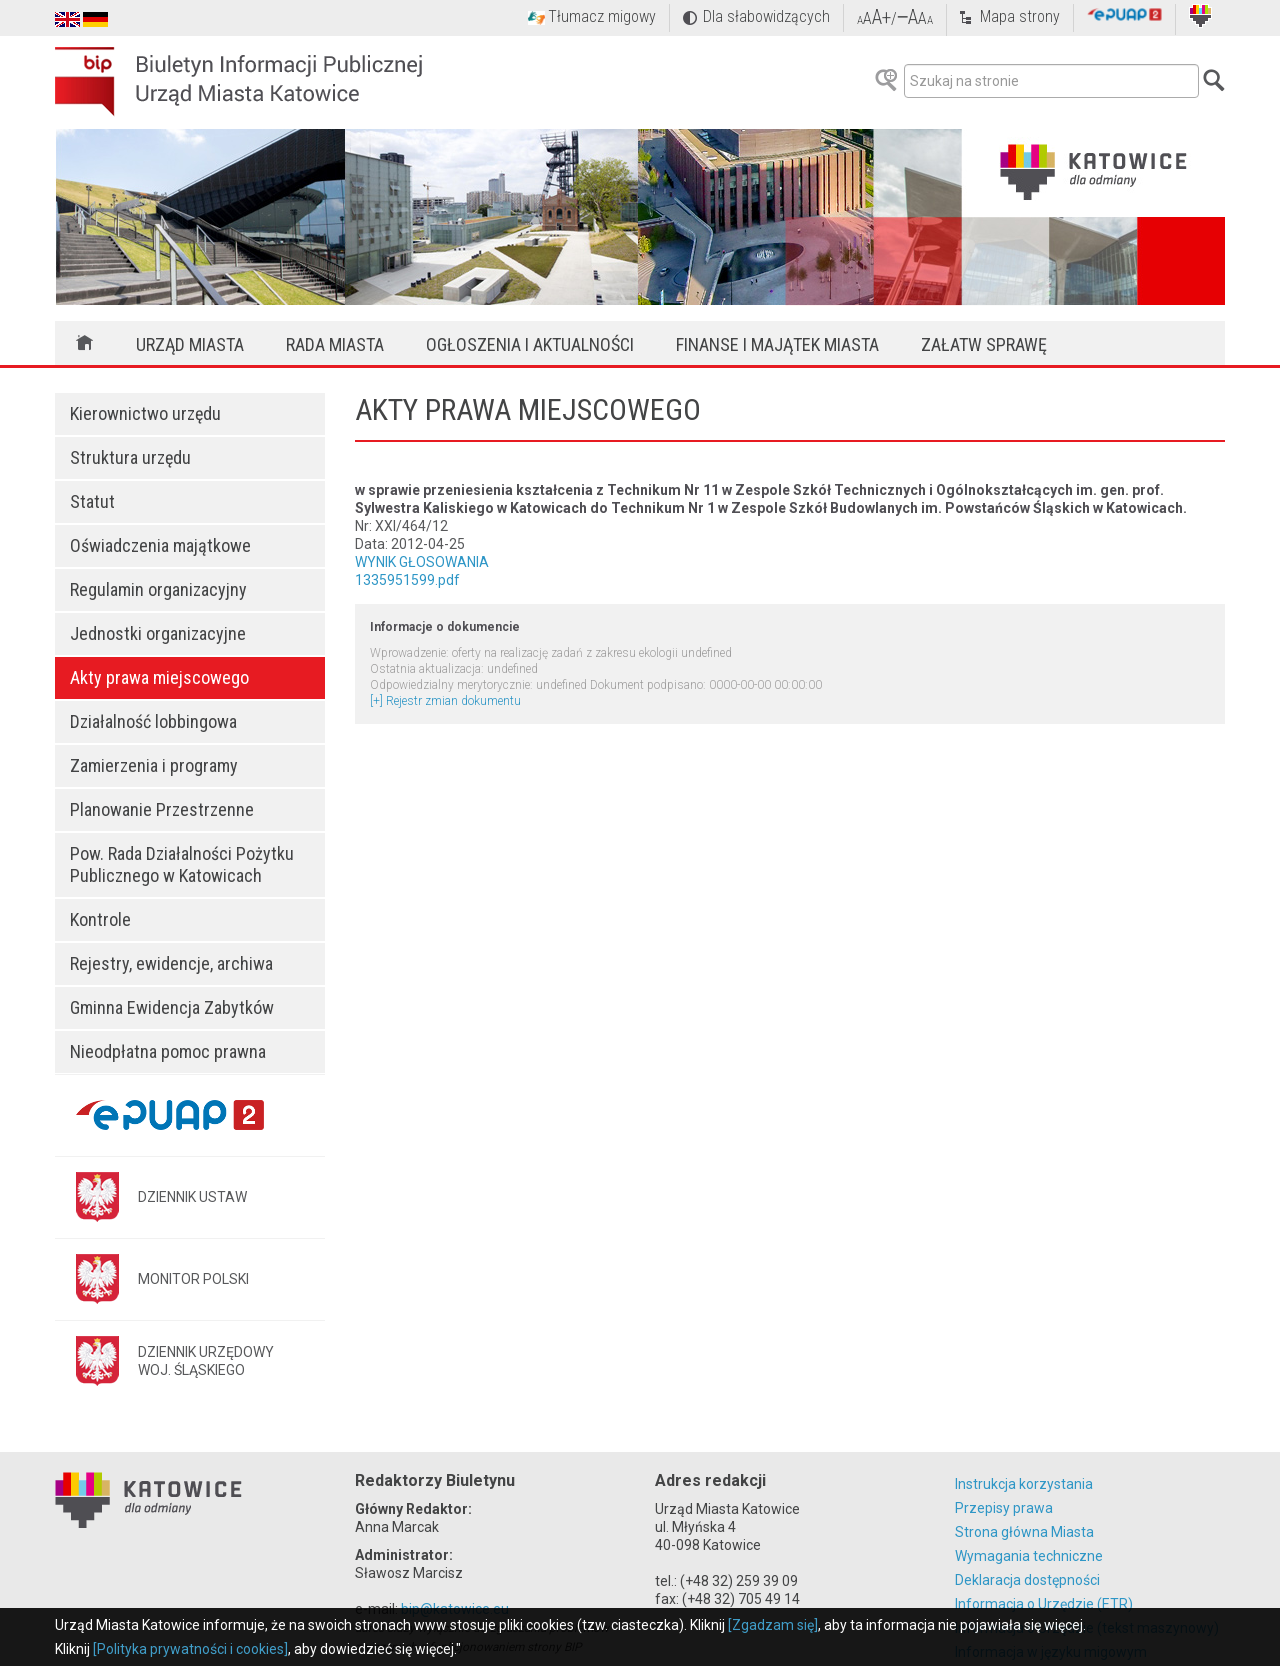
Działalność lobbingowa (153, 721)
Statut (92, 501)
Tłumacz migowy (602, 16)
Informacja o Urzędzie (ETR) (1044, 1604)
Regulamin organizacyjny (158, 589)
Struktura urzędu (130, 457)
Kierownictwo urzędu (145, 413)
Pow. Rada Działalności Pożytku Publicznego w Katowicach (182, 864)
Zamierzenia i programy (154, 765)
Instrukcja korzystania (1024, 1484)
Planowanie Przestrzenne (162, 809)
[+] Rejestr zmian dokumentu (445, 701)
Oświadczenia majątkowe (160, 545)
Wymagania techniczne (1029, 1556)
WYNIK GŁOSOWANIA (422, 562)
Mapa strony (1020, 16)
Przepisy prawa (1004, 1508)
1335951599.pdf (407, 580)
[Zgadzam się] (773, 1625)
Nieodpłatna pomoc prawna (168, 1051)
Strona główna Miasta (1024, 1532)
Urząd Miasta (190, 344)
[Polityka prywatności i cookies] (190, 1649)
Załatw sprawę (984, 344)
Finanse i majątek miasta (777, 344)
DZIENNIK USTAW (192, 1197)
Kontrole (100, 919)
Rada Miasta (335, 344)
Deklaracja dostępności (1027, 1580)
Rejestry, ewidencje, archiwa (171, 963)
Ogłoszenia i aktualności (530, 344)
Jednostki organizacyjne (158, 633)
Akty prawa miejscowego (159, 677)
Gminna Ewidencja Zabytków (172, 1007)
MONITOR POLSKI (193, 1279)
